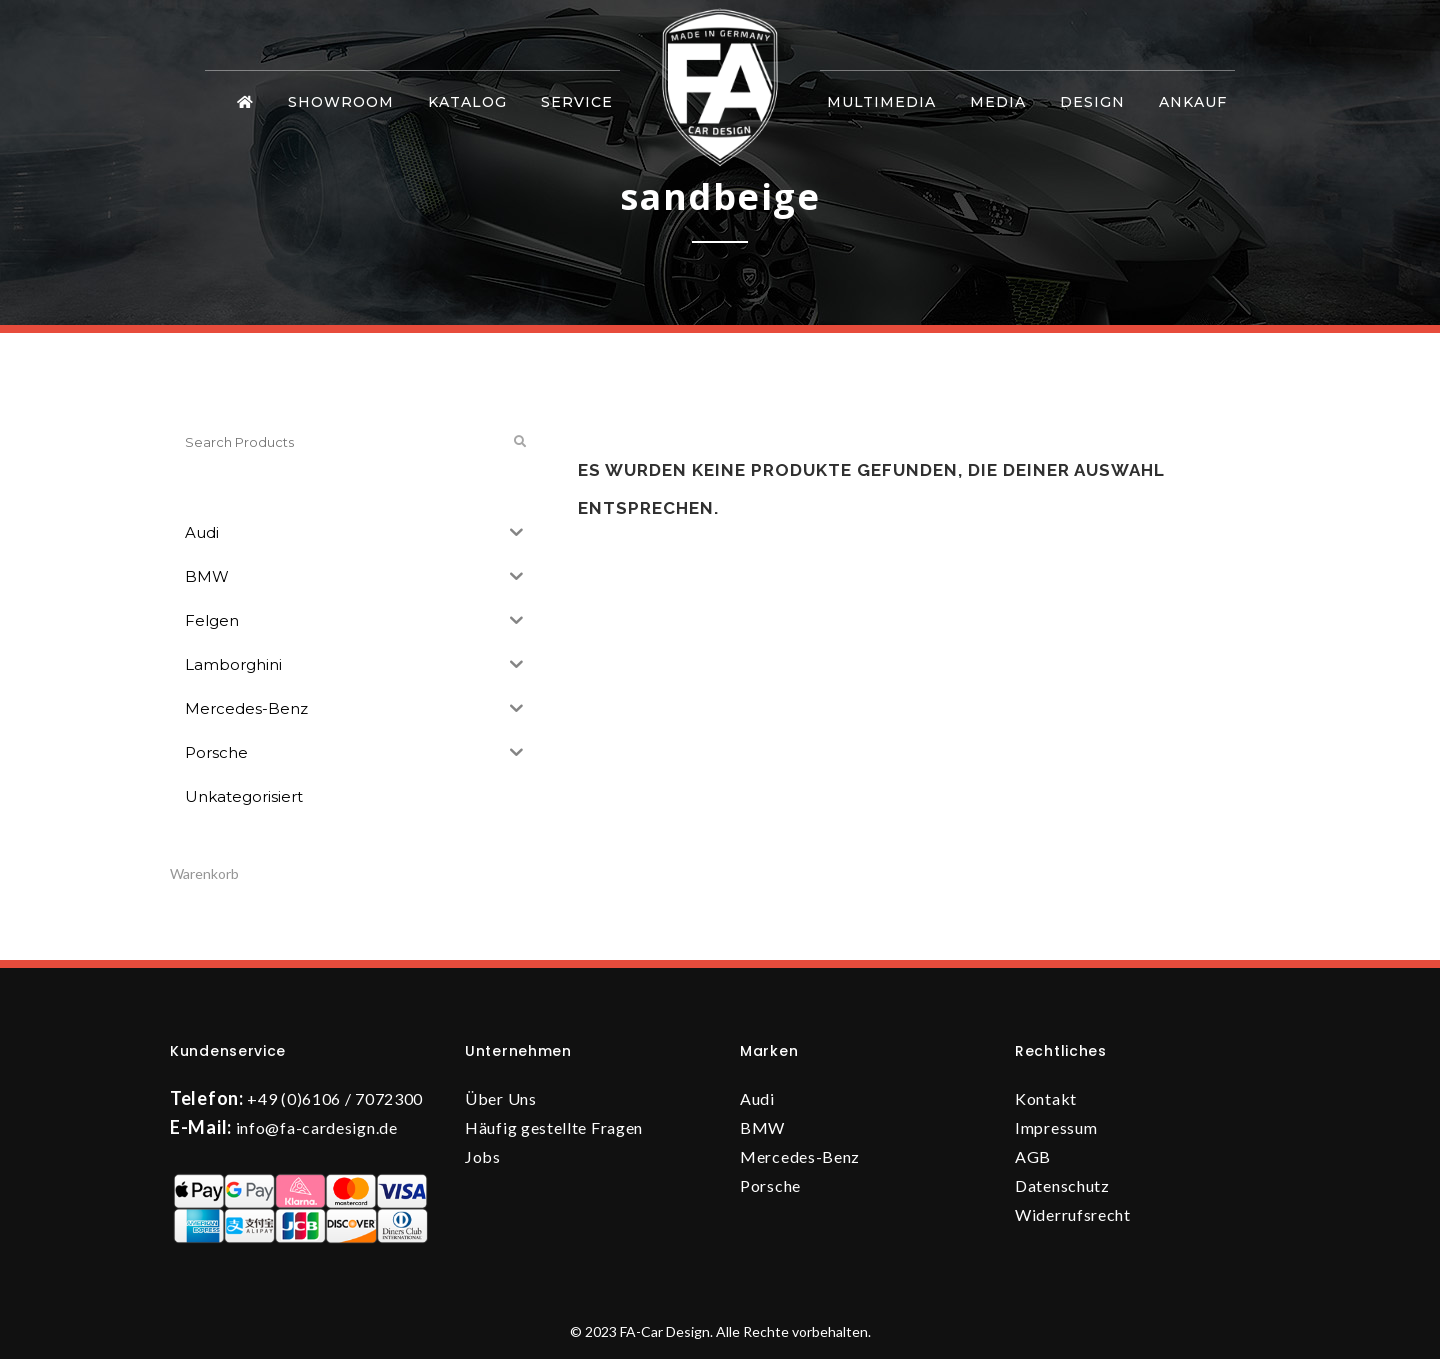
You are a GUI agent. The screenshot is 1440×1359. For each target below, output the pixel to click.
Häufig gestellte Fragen (554, 1127)
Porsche (770, 1185)
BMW (762, 1127)
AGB (1033, 1156)
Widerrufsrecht (1073, 1214)
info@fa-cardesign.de (317, 1127)
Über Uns (501, 1098)
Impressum (1056, 1127)
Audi (757, 1098)
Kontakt (1046, 1098)
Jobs (483, 1156)
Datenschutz (1062, 1185)
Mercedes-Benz (800, 1156)
